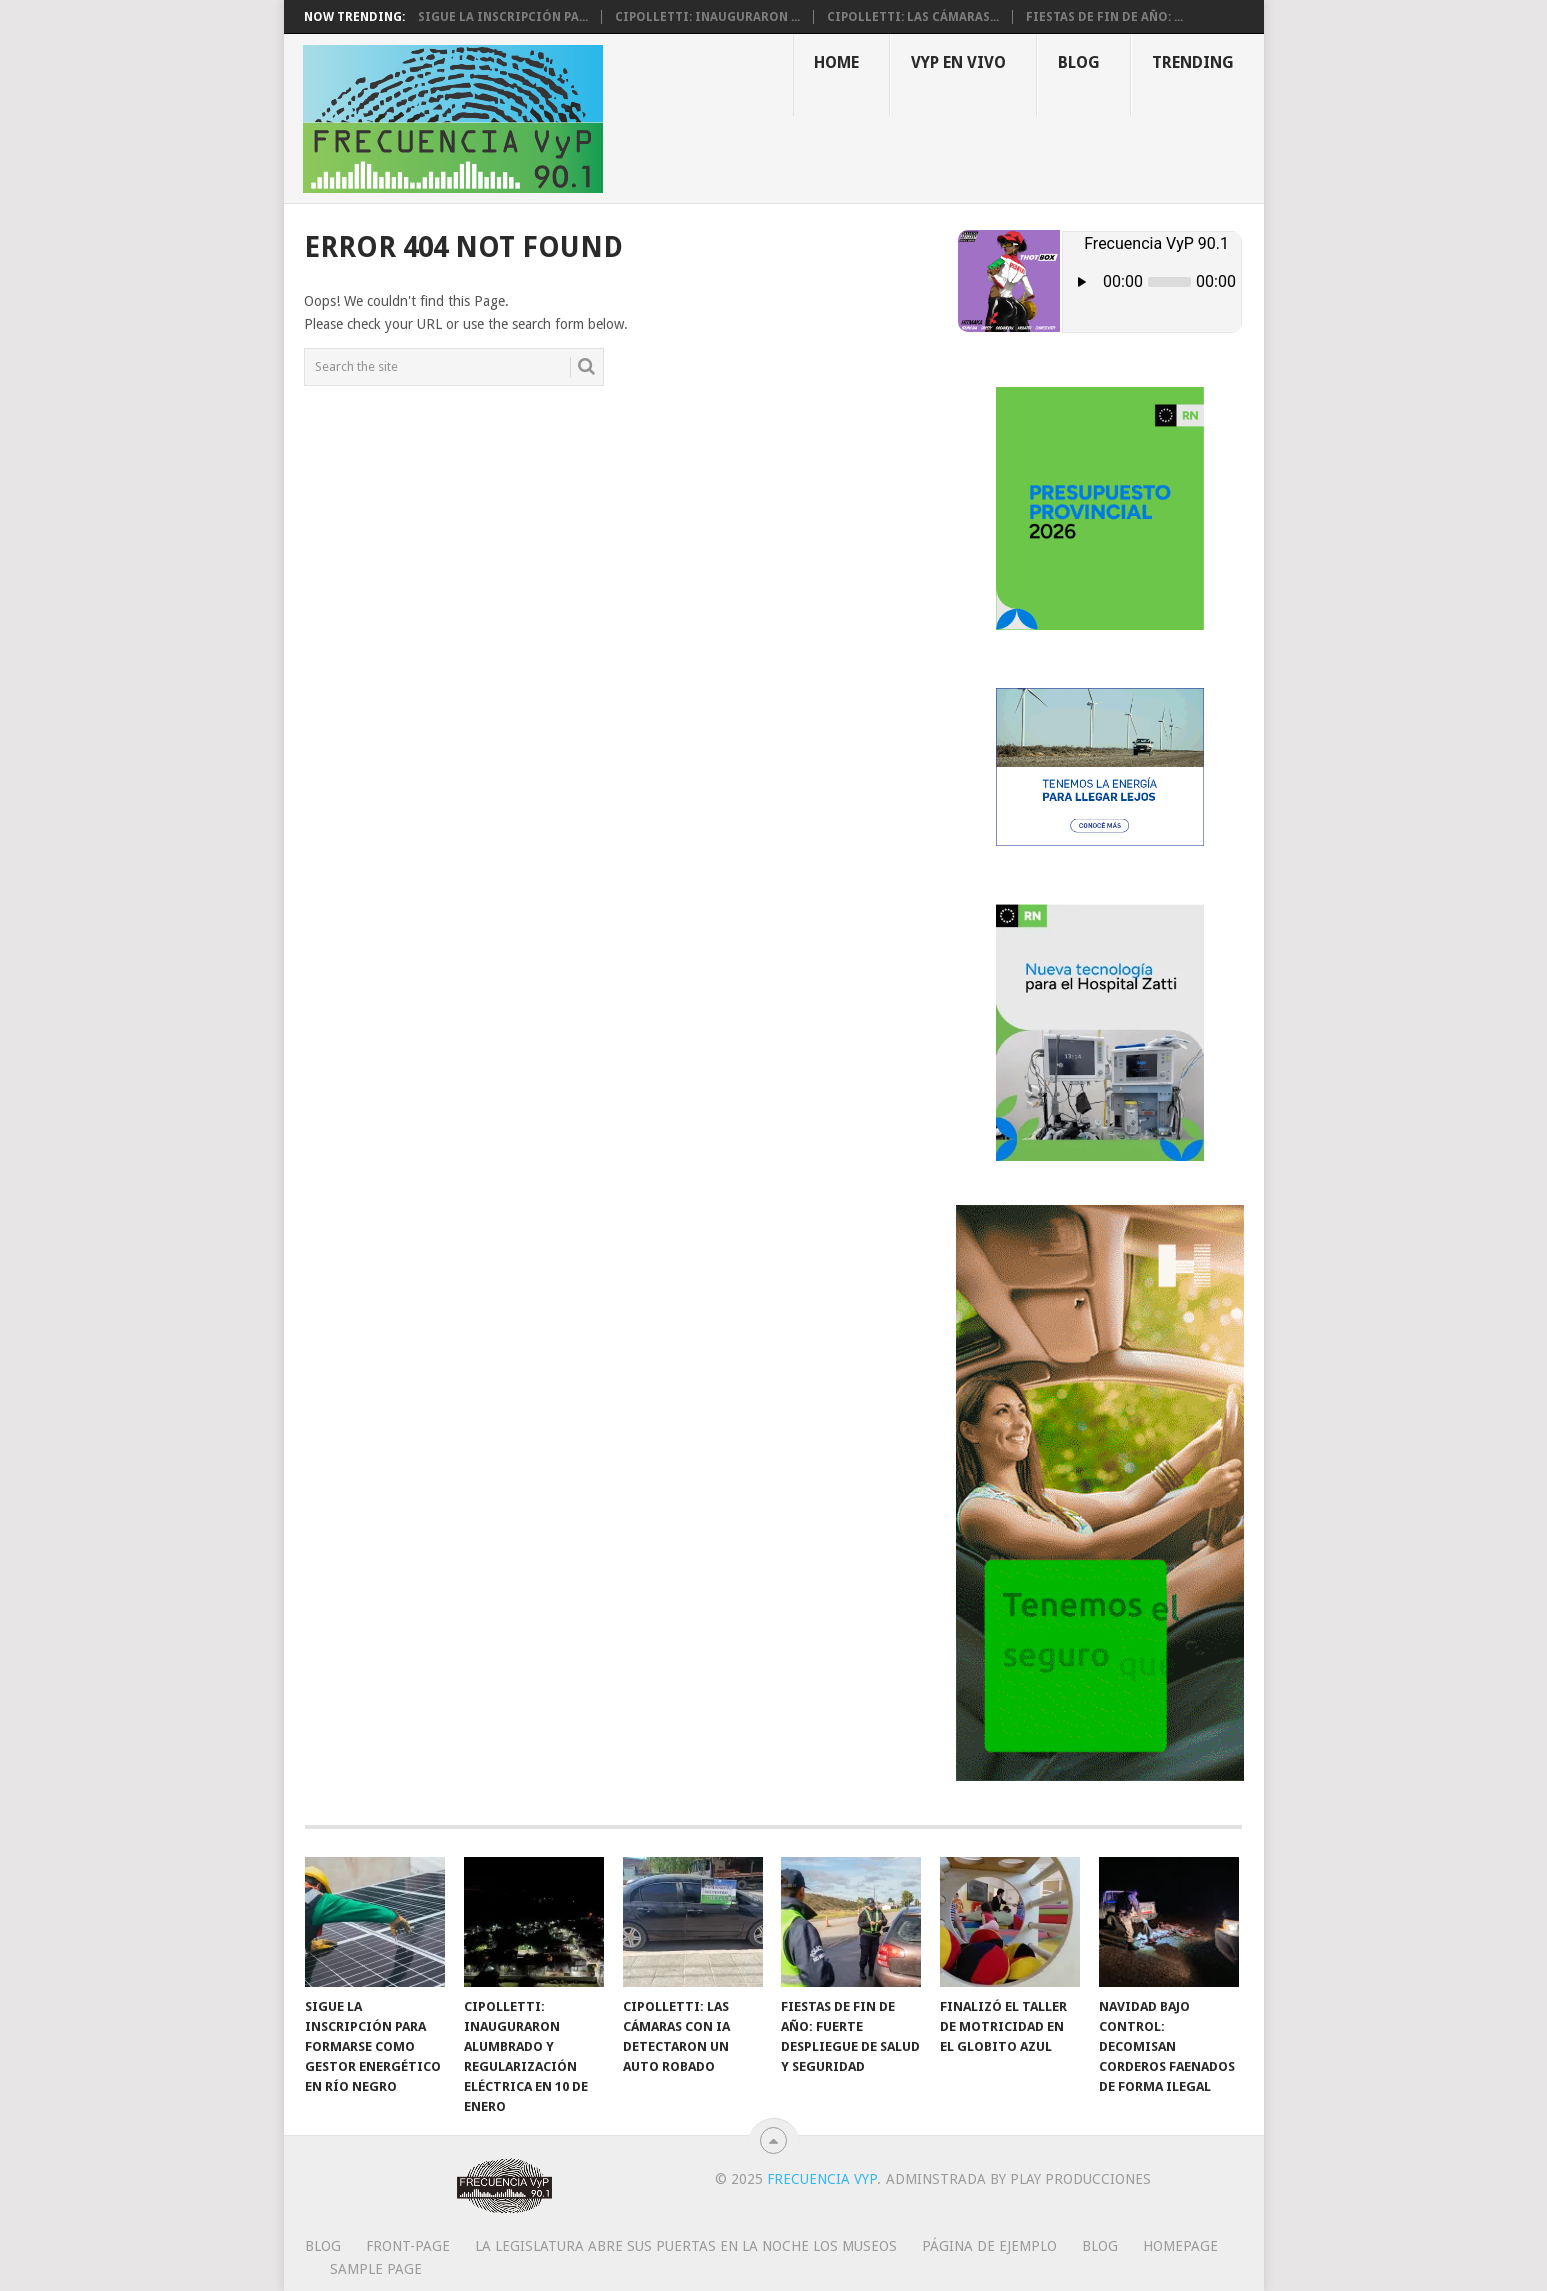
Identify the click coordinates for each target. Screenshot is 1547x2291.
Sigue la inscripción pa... (503, 17)
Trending (1193, 62)
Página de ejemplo (989, 2246)
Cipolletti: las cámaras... (913, 17)
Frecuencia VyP (822, 2179)
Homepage (1180, 2246)
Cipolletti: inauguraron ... (707, 17)
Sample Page (376, 2269)
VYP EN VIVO (958, 62)
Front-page (408, 2246)
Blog (1079, 62)
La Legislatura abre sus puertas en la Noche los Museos (686, 2246)
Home (836, 62)
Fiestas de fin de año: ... (1104, 17)
